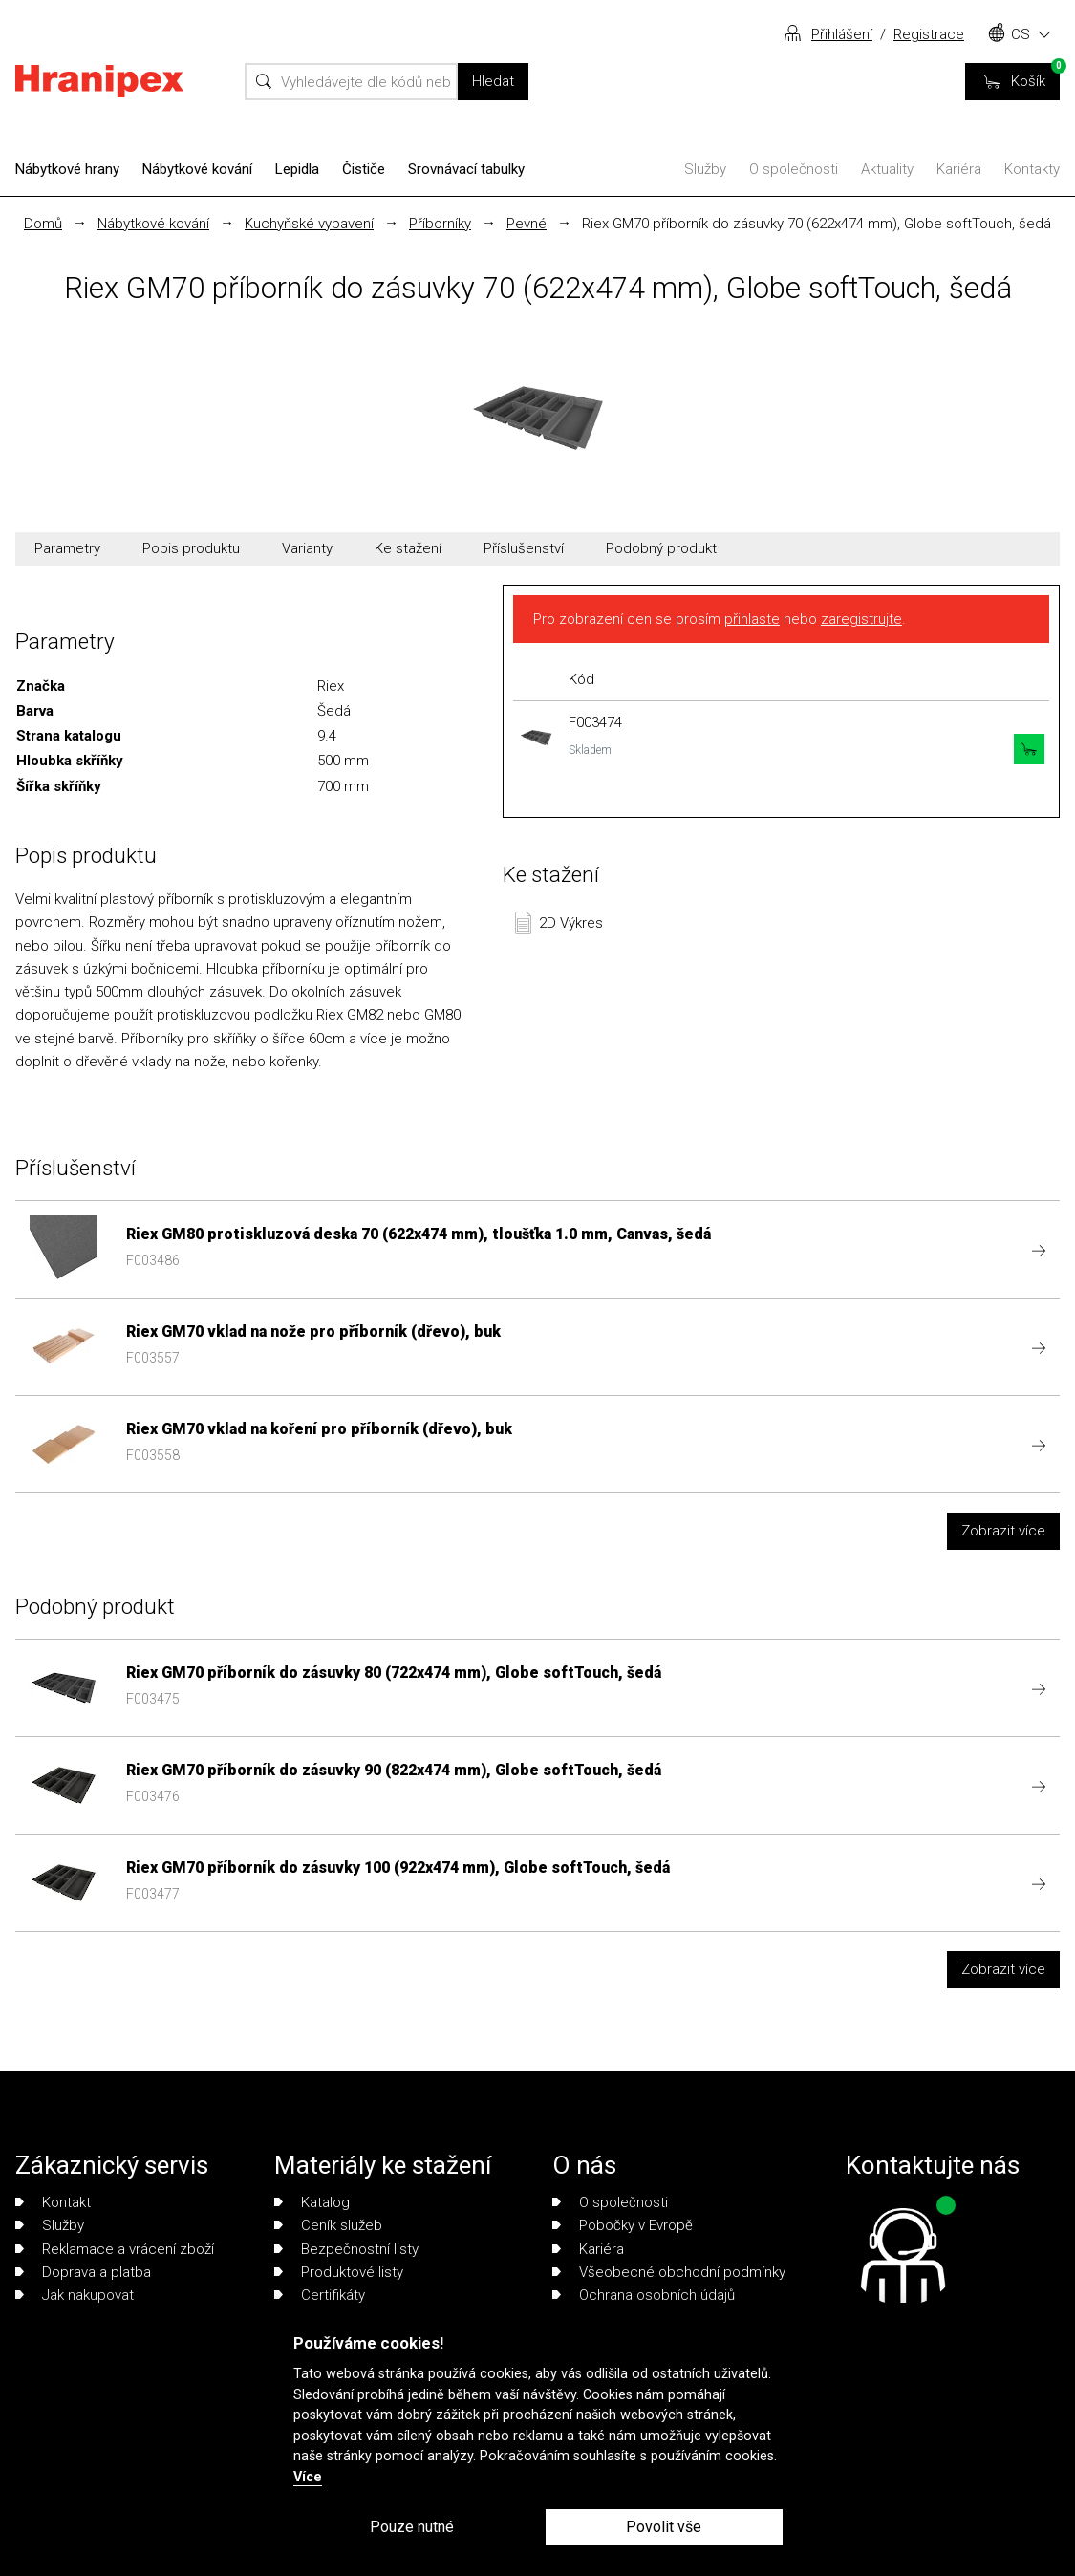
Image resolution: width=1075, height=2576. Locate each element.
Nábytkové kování (197, 169)
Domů (43, 223)
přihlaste (752, 619)
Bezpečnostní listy (346, 2249)
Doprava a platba (83, 2272)
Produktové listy (338, 2272)
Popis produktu (191, 548)
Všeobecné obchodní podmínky (668, 2272)
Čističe (363, 169)
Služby (705, 169)
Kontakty (1032, 169)
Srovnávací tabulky (466, 169)
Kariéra (958, 169)
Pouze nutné (412, 2527)
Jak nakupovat (74, 2295)
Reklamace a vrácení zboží (114, 2249)
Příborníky (440, 223)
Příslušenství (524, 548)
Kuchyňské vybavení (309, 223)
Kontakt (53, 2202)
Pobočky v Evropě (622, 2225)
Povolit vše (663, 2527)
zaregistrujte (861, 619)
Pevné (526, 223)
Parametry (67, 548)
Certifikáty (319, 2295)
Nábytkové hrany (67, 169)
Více (307, 2477)
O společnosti (793, 169)
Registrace (928, 34)
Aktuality (887, 169)
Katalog (312, 2202)
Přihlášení (841, 34)
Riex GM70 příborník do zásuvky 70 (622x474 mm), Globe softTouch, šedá (816, 223)
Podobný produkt (661, 548)
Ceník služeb (328, 2225)
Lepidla (297, 169)
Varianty (307, 548)
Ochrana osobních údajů (643, 2295)
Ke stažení (408, 548)
